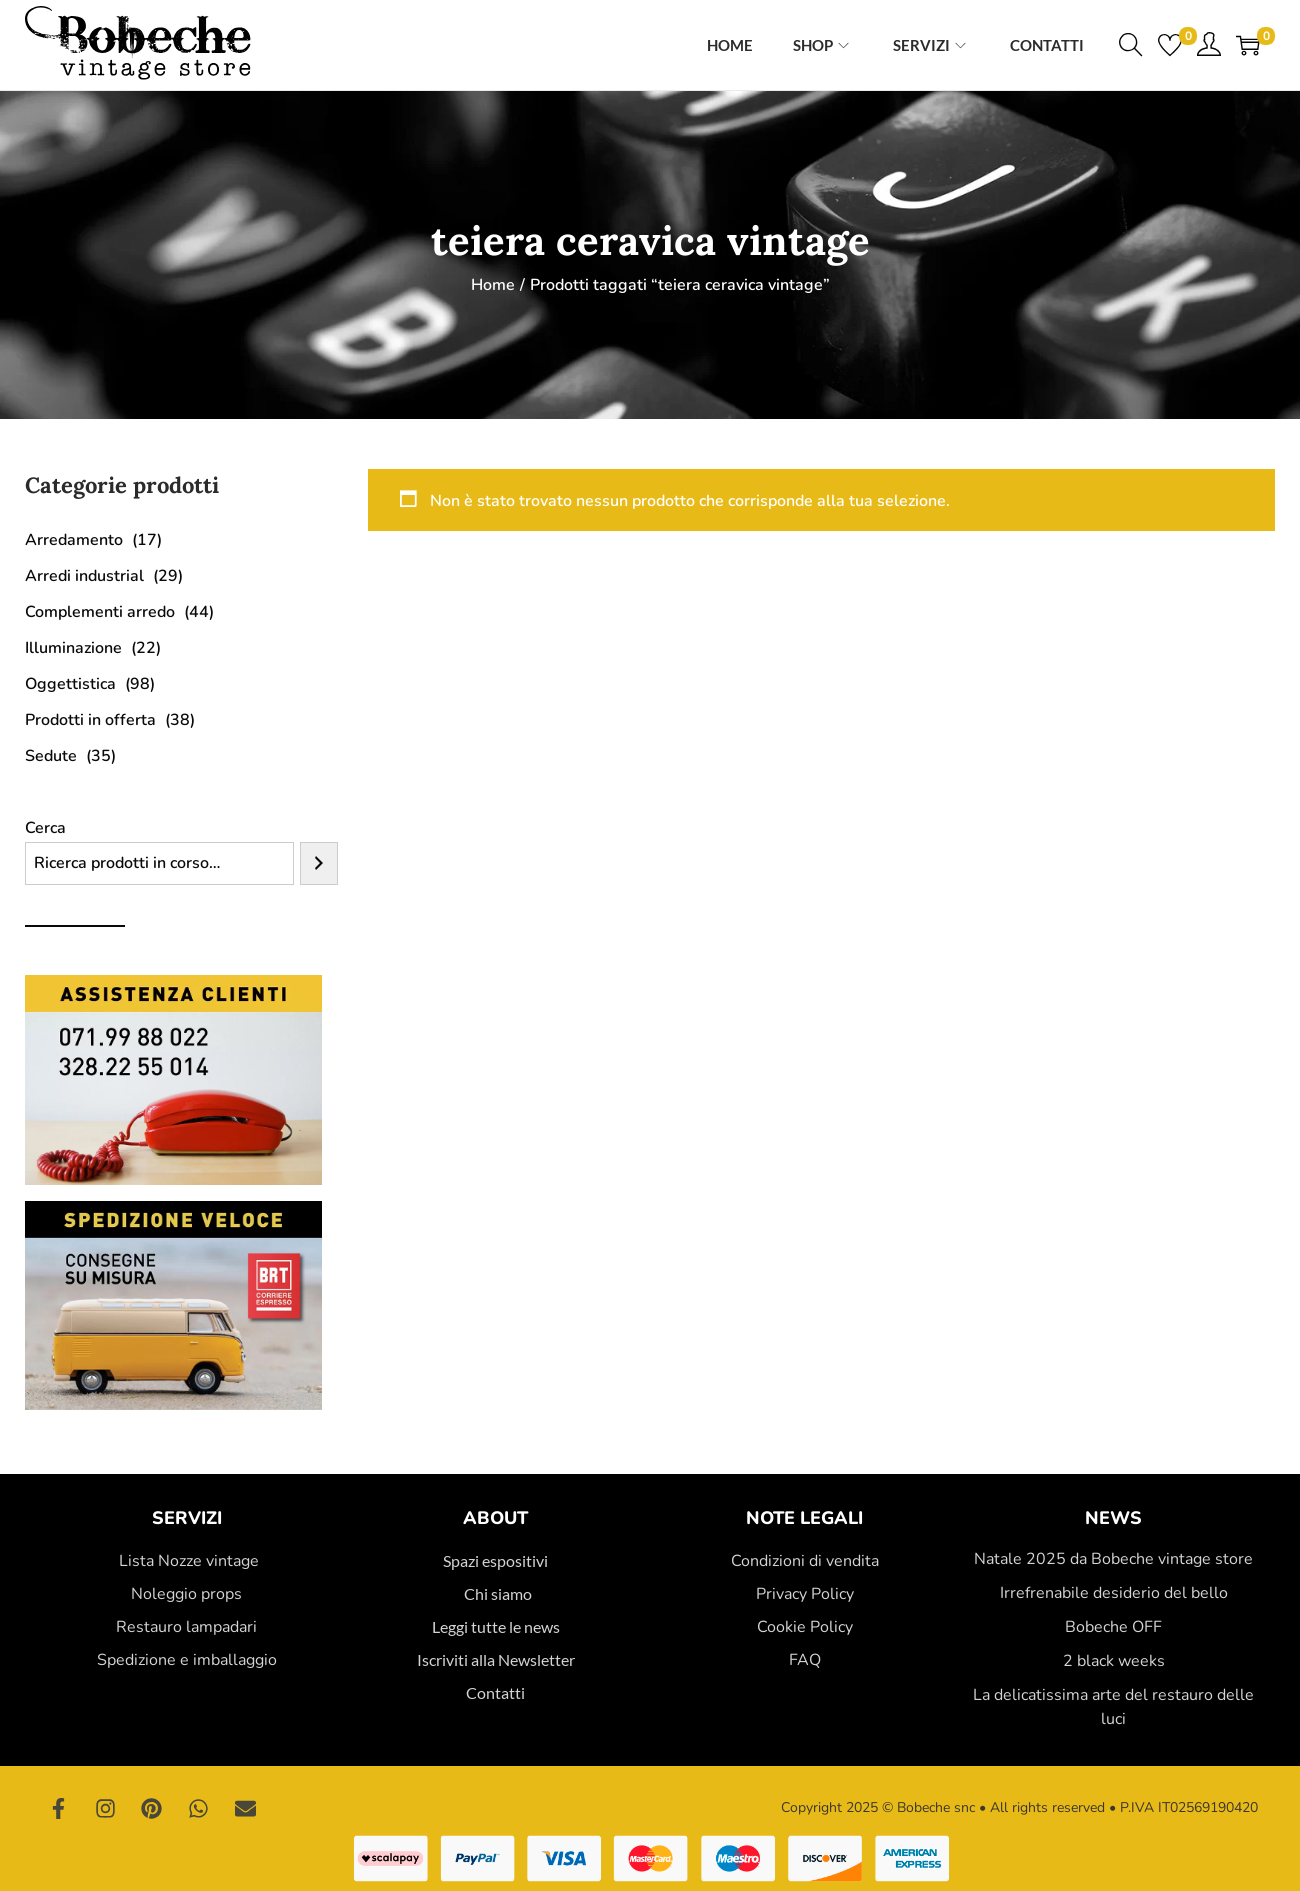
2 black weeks (1114, 1661)
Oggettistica (70, 684)
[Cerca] (319, 863)
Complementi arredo (100, 612)
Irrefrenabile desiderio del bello (1114, 1593)
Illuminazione (73, 648)
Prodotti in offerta (90, 720)
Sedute (51, 756)
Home (493, 285)
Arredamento (74, 540)
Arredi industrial (84, 576)
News (1113, 1518)
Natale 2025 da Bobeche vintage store (1113, 1559)
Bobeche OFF (1113, 1627)
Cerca (45, 828)
